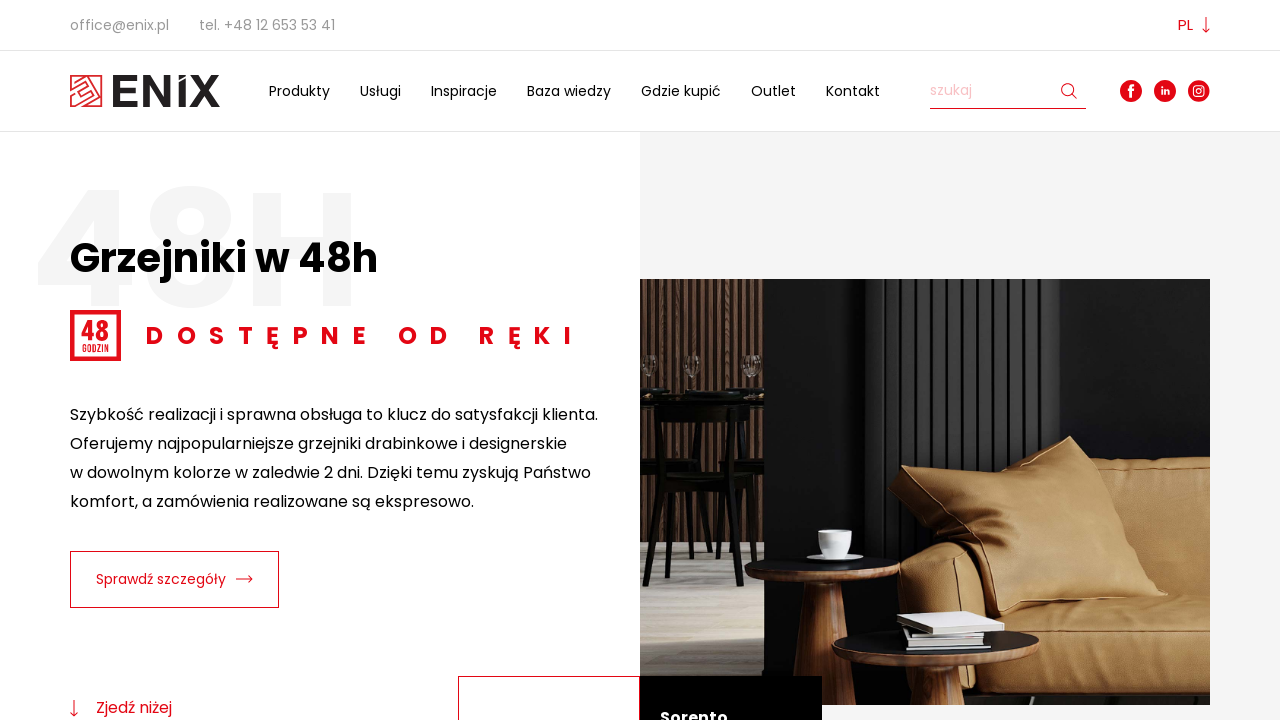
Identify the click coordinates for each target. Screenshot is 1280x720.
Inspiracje (464, 91)
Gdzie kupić (681, 91)
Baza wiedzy (569, 91)
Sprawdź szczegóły (174, 579)
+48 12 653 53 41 (279, 25)
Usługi (380, 91)
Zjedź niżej (121, 707)
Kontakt (853, 91)
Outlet (773, 91)
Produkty (299, 91)
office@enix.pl (119, 25)
